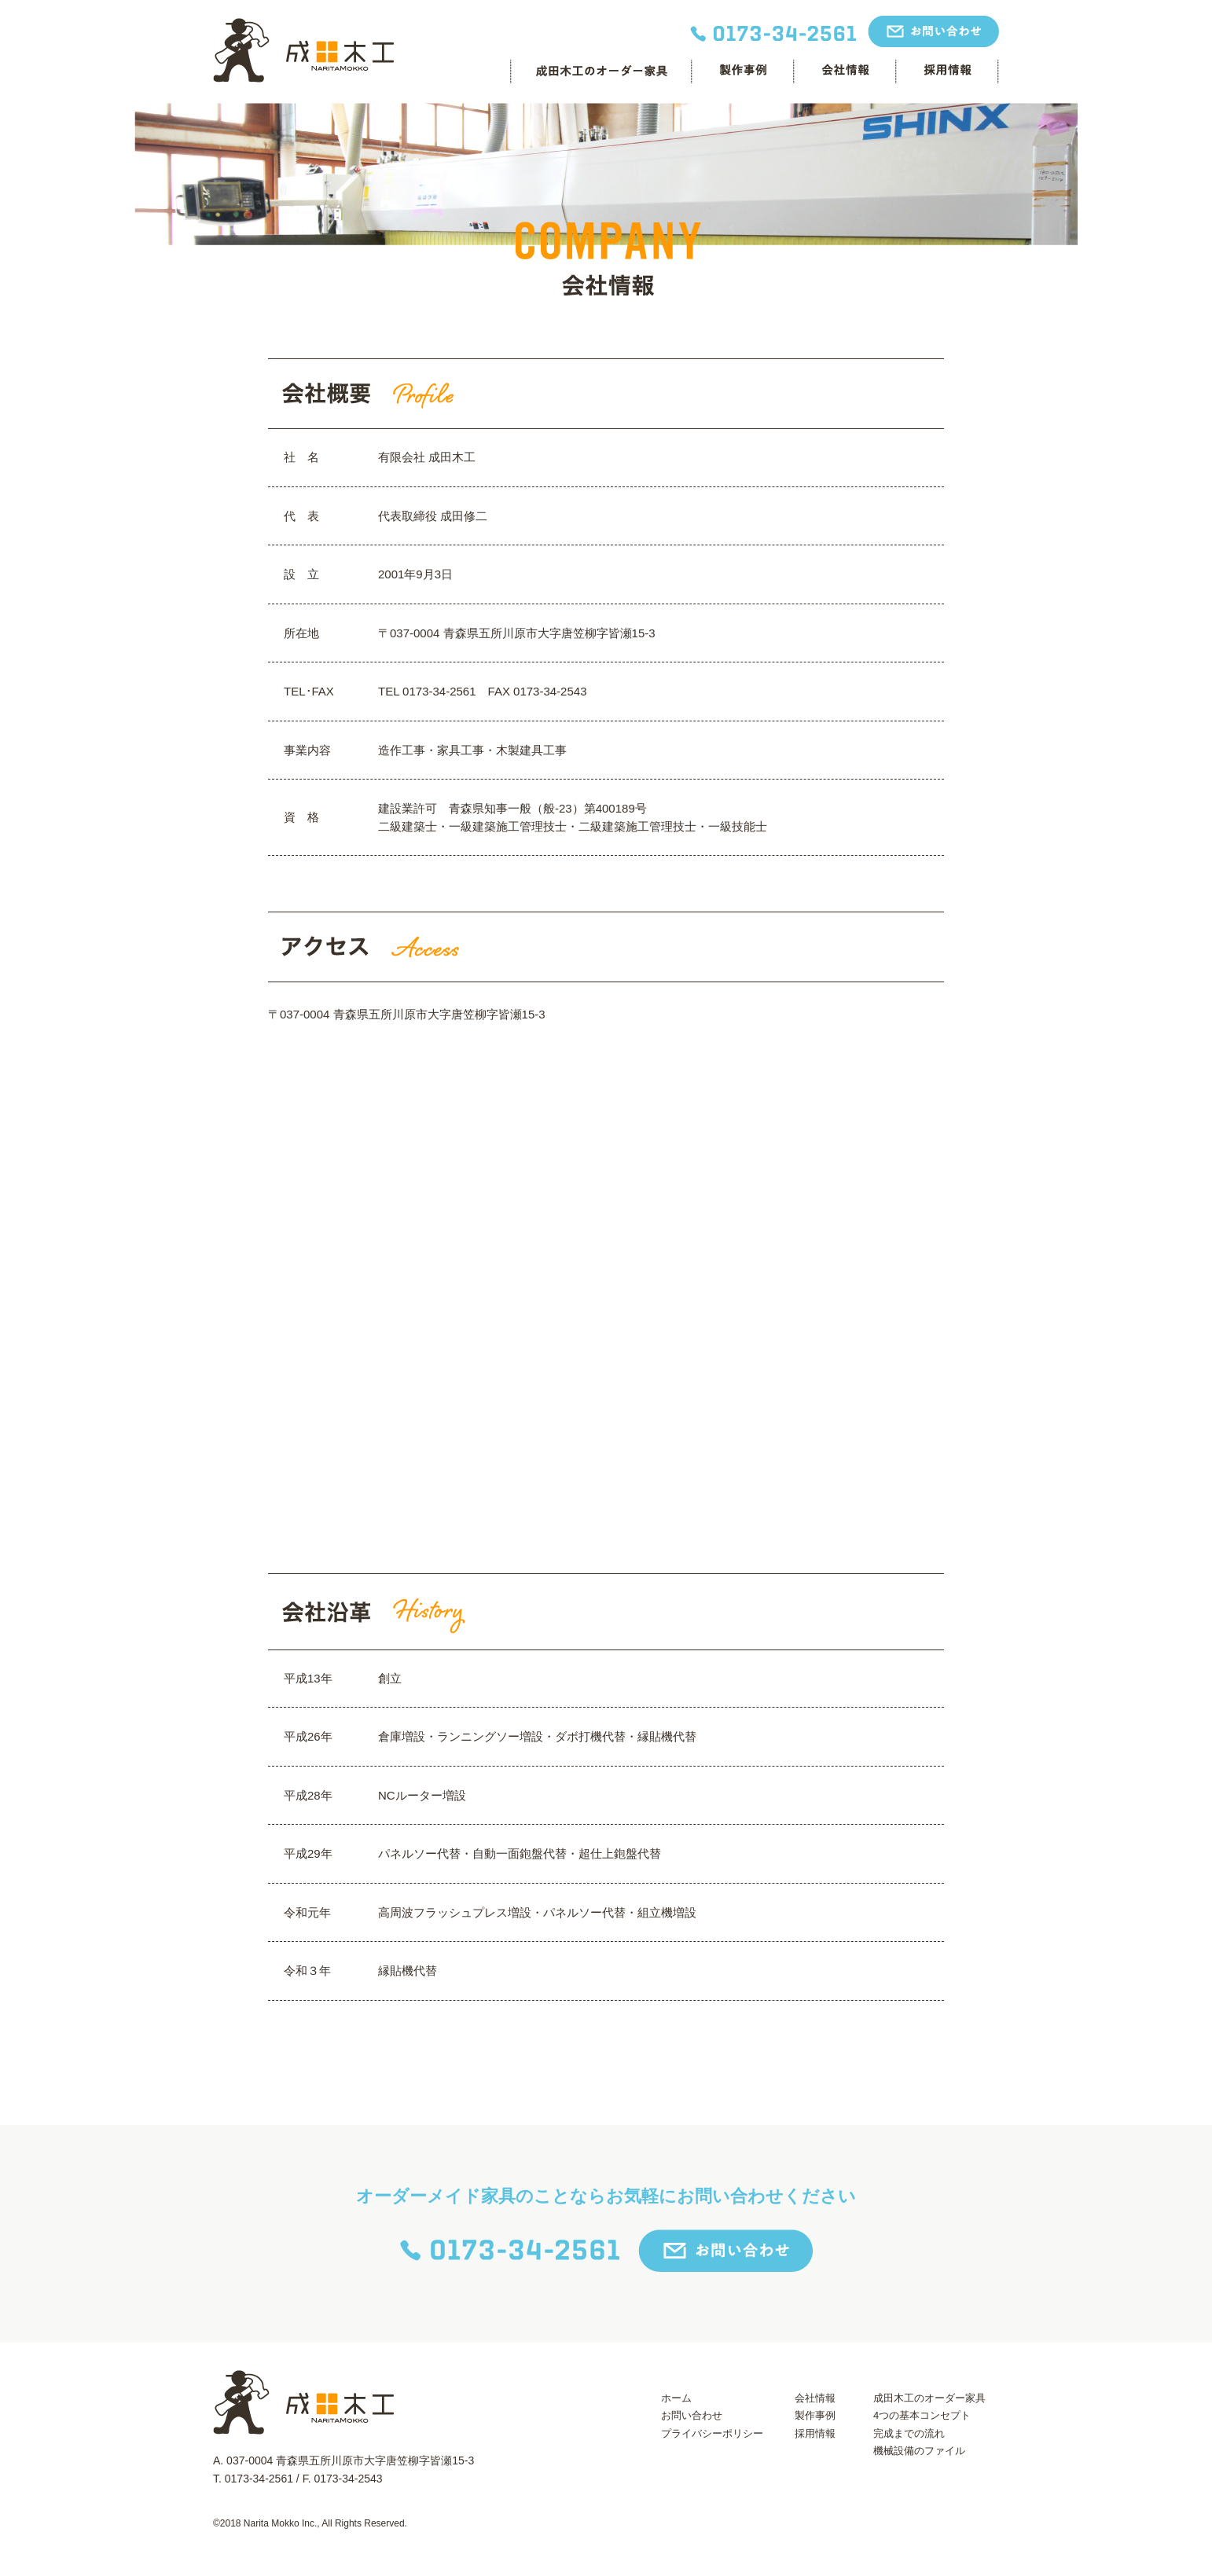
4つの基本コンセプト (922, 2415)
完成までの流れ (909, 2433)
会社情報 (844, 71)
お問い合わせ (691, 2415)
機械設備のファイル (919, 2451)
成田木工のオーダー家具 (600, 71)
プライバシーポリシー (712, 2433)
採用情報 (947, 71)
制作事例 (742, 71)
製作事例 (815, 2415)
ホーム (676, 2398)
